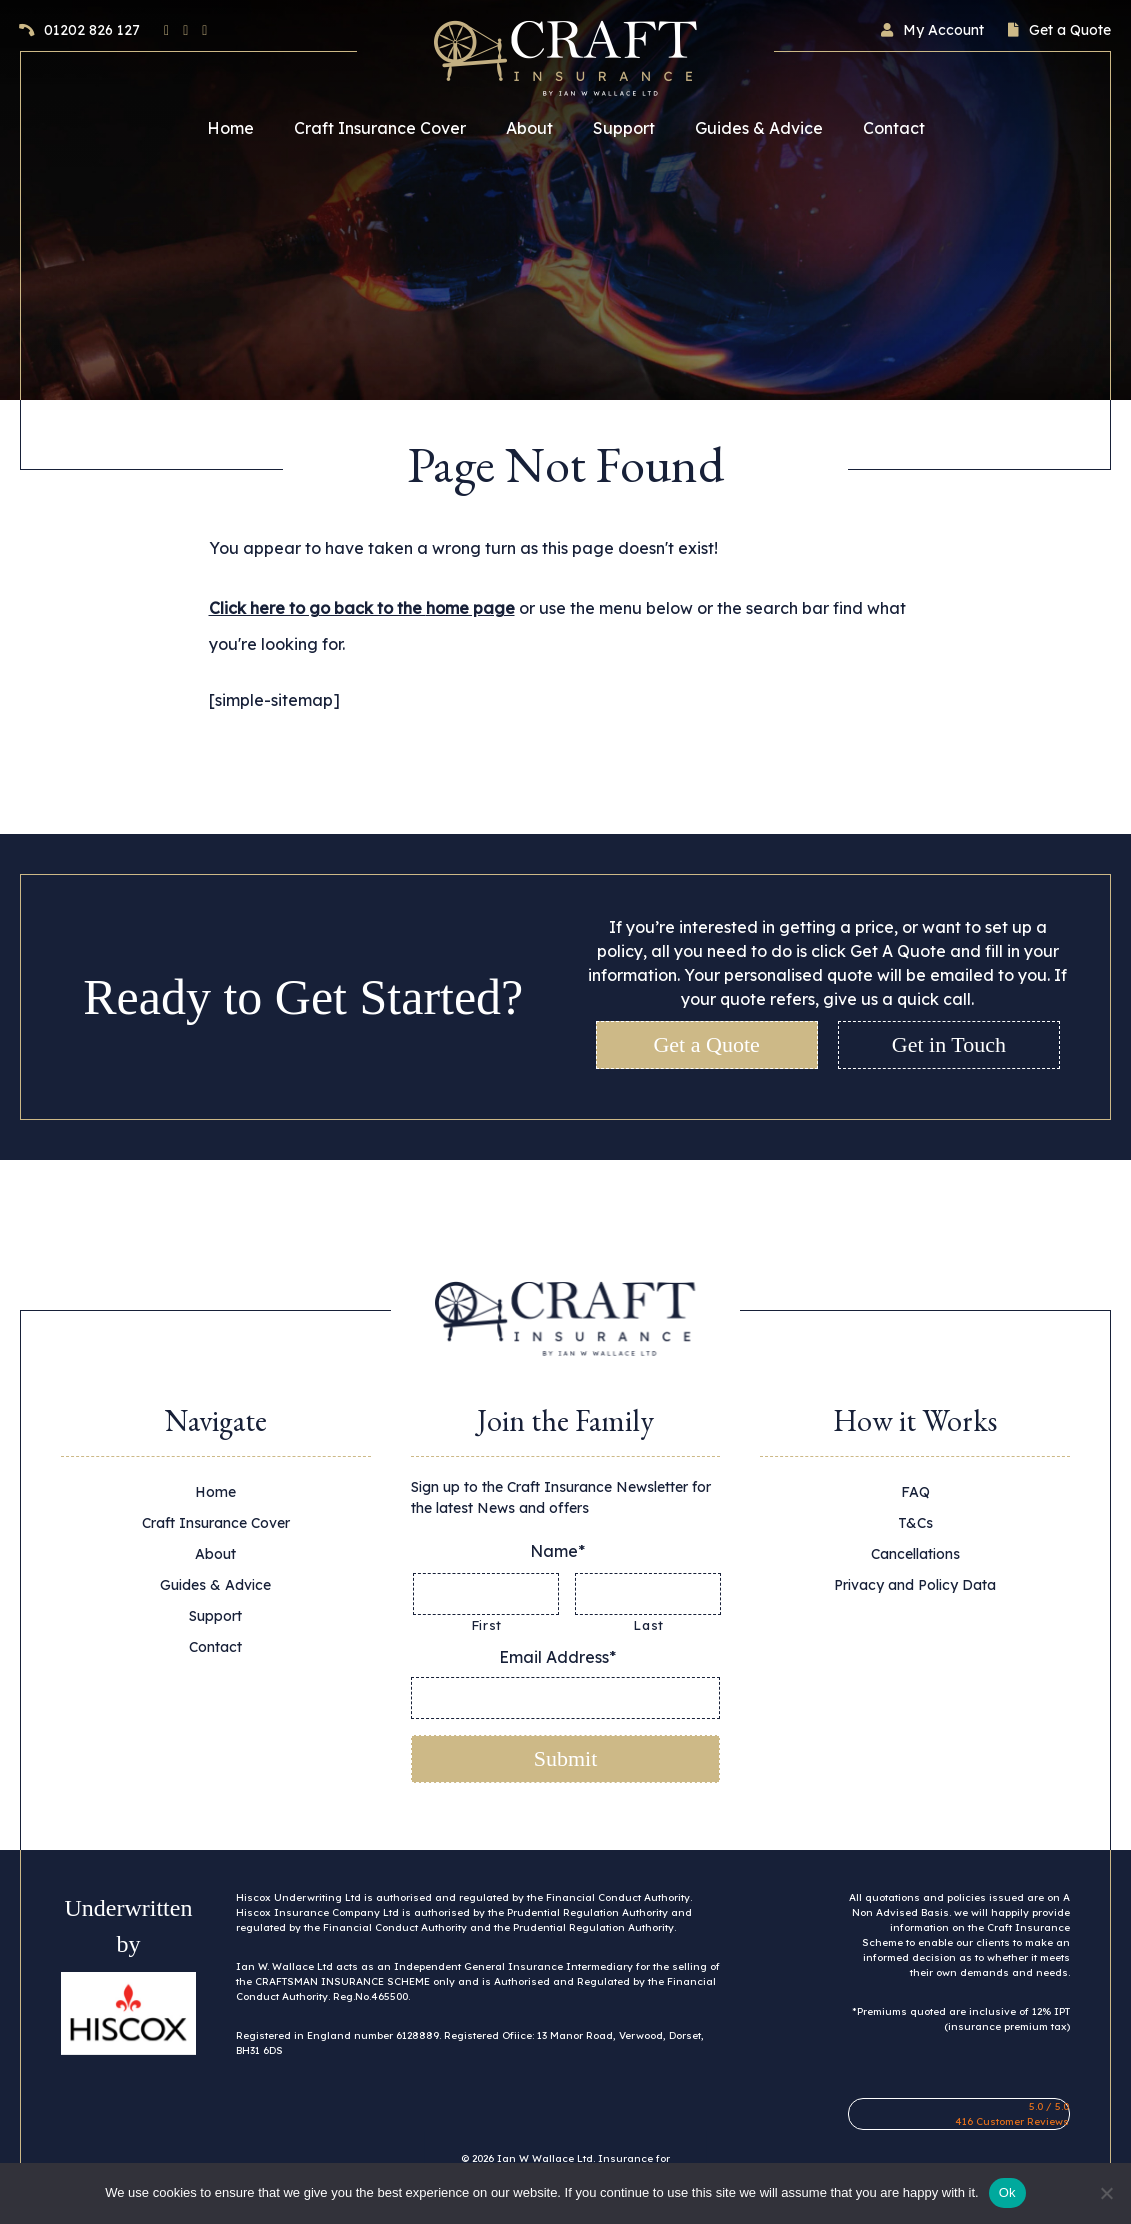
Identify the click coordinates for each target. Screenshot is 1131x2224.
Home (230, 128)
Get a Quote (706, 1044)
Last (648, 1625)
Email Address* (565, 1657)
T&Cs (915, 1523)
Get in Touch (949, 1044)
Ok (1007, 2192)
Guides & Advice (759, 128)
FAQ (915, 1492)
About (529, 128)
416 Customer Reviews (1012, 2120)
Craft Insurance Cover (380, 128)
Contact (894, 128)
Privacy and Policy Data (915, 1585)
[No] (1106, 2193)
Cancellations (915, 1554)
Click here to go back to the (362, 608)
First (486, 1625)
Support (624, 128)
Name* (565, 1551)
